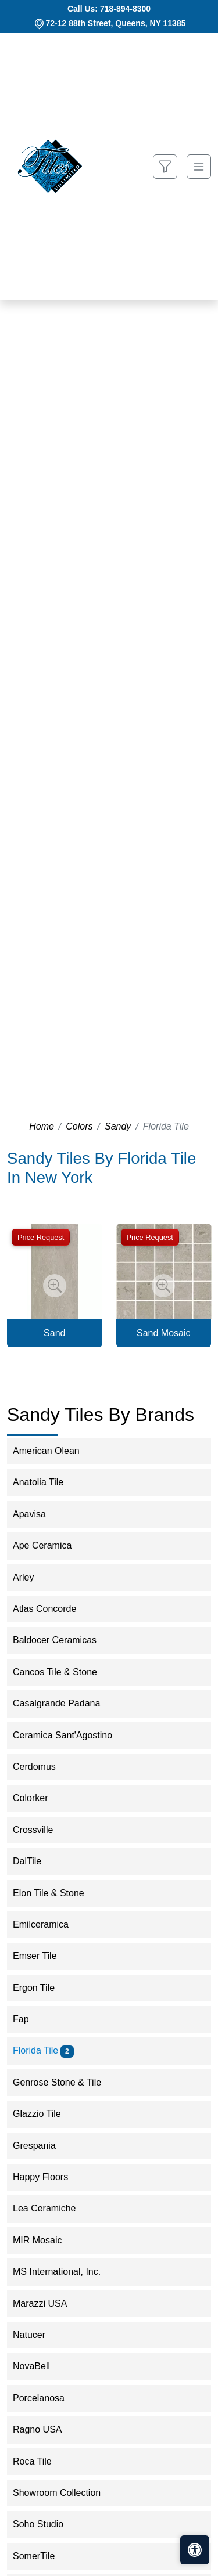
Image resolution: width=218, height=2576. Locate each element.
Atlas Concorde (52, 1609)
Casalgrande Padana (64, 1703)
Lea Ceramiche (52, 2208)
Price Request (40, 1237)
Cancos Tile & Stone (62, 1672)
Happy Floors (48, 2177)
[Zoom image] (54, 1285)
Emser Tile (42, 1956)
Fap (30, 2019)
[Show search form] (165, 166)
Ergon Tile (43, 1988)
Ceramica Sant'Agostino (72, 1735)
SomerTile (41, 2556)
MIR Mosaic (45, 2240)
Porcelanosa (46, 2398)
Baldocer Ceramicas (64, 1640)
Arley (33, 1577)
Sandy (118, 1126)
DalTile (34, 1861)
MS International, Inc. (64, 2271)
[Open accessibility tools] (194, 2549)
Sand (54, 1333)
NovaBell (39, 2366)
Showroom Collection (64, 2493)
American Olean (54, 1451)
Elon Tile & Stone (56, 1893)
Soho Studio (45, 2524)
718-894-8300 (125, 8)
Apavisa (37, 1514)
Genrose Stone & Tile (64, 2082)
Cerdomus (44, 1767)
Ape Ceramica (52, 1545)
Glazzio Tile (44, 2114)
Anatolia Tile (45, 1482)
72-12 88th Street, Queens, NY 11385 (116, 23)
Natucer (36, 2335)
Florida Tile (43, 2050)
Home (41, 1126)
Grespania (42, 2146)
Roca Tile (40, 2461)
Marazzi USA (48, 2303)
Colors (79, 1126)
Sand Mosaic (164, 1333)
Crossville (41, 1830)
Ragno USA (47, 2429)
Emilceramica (50, 1924)
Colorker (38, 1798)
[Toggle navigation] (199, 166)
